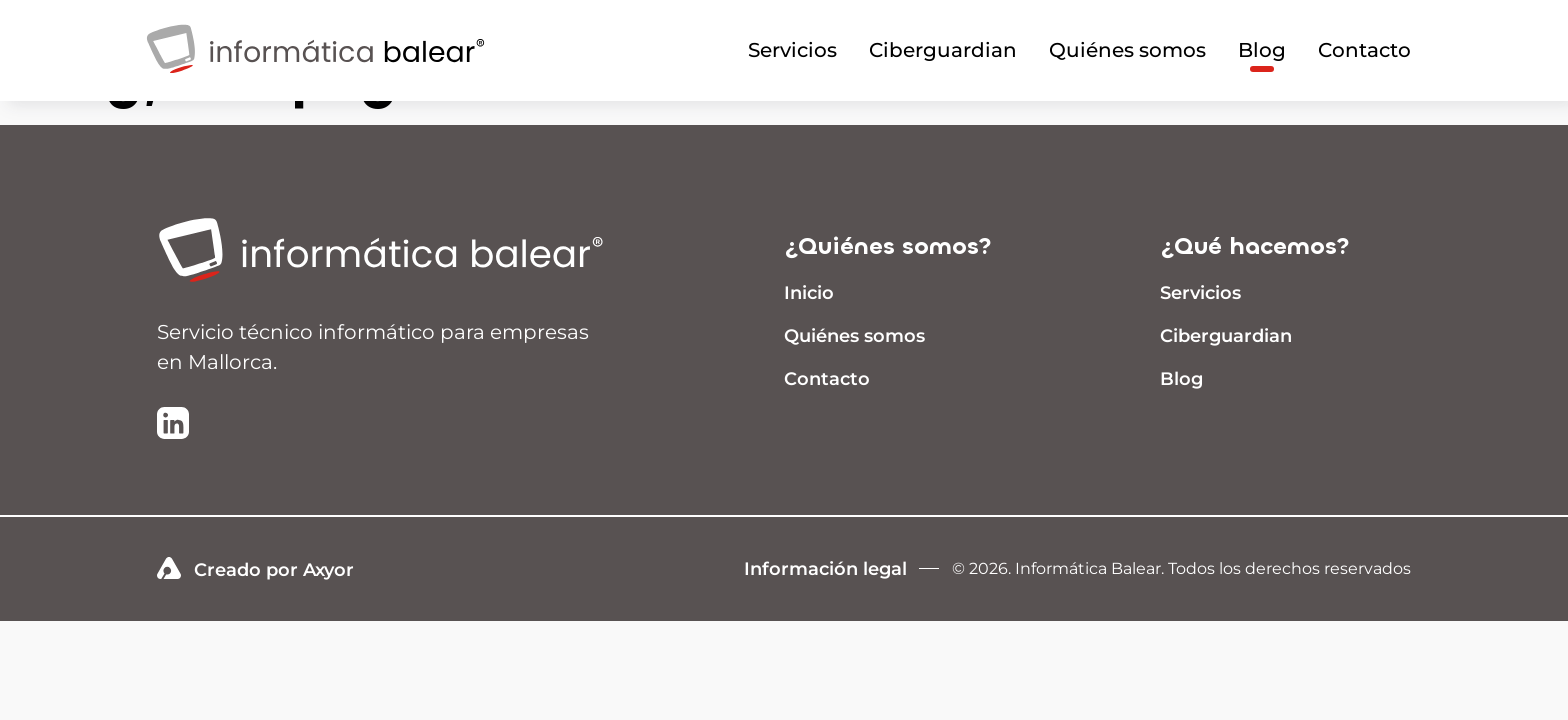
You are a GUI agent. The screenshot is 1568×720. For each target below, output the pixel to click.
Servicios (792, 50)
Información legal (825, 569)
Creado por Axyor (255, 569)
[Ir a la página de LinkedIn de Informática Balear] (173, 425)
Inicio (809, 293)
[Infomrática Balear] (315, 82)
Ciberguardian (943, 50)
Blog (1262, 50)
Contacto (1364, 50)
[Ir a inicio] (397, 252)
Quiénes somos (1127, 50)
